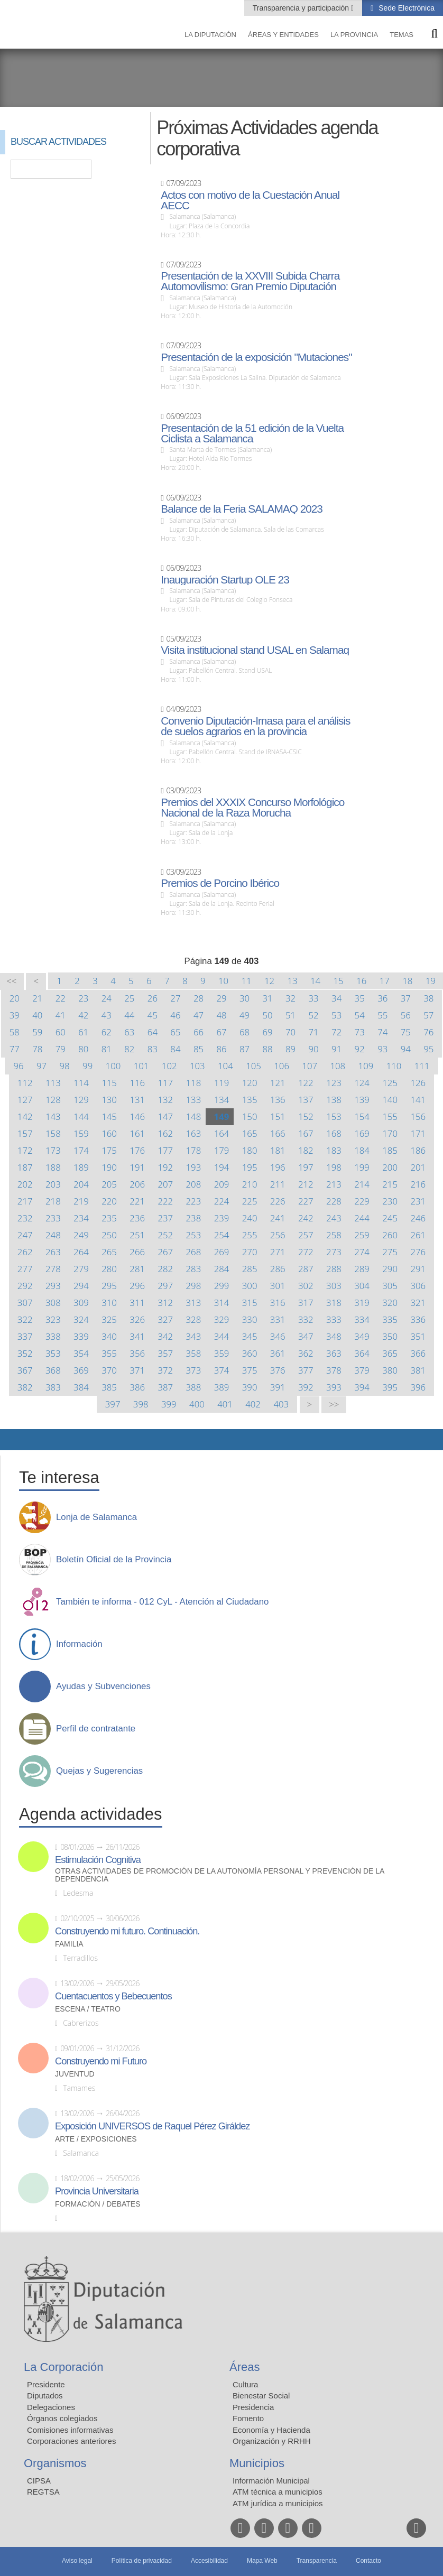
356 (137, 1353)
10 (223, 981)
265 (109, 1252)
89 (290, 1049)
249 (81, 1235)
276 (418, 1252)
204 (81, 1184)
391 (277, 1387)
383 (53, 1387)
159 (81, 1133)
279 (81, 1269)
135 (249, 1100)
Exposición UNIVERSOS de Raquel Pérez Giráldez (152, 2126)
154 (362, 1116)
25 (129, 998)
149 (221, 1116)
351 (418, 1336)
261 (418, 1235)
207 (165, 1184)
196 (277, 1167)
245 (390, 1218)
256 (277, 1235)
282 (165, 1269)
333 (334, 1319)
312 (165, 1302)
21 (37, 998)
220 (109, 1201)
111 (422, 1066)
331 (277, 1319)
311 (137, 1302)
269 (221, 1252)
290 (390, 1269)
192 (165, 1167)
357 (165, 1353)
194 (221, 1167)
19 (431, 981)
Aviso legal (77, 2560)
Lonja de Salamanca (96, 1517)
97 (41, 1066)
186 (418, 1150)
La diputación (210, 35)
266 (137, 1252)
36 (382, 998)
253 (193, 1235)
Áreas (244, 2367)
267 (165, 1252)
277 (25, 1269)
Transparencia (317, 2560)
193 (193, 1167)
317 (305, 1302)
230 (390, 1201)
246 (418, 1218)
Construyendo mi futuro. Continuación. (127, 1931)
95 (428, 1049)
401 (225, 1404)
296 (137, 1286)
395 (390, 1387)
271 (277, 1252)
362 (305, 1353)
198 (334, 1167)
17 (385, 981)
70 (290, 1032)
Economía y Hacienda (271, 2429)
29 (221, 998)
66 (198, 1032)
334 (362, 1319)
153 (334, 1116)
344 (221, 1336)
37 (406, 998)
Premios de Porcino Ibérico (220, 883)
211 (277, 1184)
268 (193, 1252)
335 (390, 1319)
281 (137, 1269)
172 (25, 1150)
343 (193, 1336)
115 (109, 1083)
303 (334, 1286)
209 (221, 1184)
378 (334, 1370)
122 (305, 1083)
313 (193, 1302)
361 (277, 1353)
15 (339, 981)
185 (390, 1150)
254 (221, 1235)
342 (165, 1336)
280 (109, 1269)
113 (53, 1083)
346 (277, 1336)
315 (249, 1302)
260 (390, 1235)
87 (244, 1049)
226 (277, 1201)
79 (61, 1049)
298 (193, 1286)
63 (129, 1032)
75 (406, 1032)
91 (336, 1049)
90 (314, 1049)
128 (53, 1100)
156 (418, 1116)
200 (390, 1167)
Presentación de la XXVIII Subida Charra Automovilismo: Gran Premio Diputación (250, 281)
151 (277, 1116)
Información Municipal (271, 2480)
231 (418, 1201)
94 (406, 1049)
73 (360, 1032)
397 (113, 1404)
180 (249, 1150)
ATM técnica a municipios (277, 2491)
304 (362, 1286)
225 (249, 1201)
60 (61, 1032)
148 (193, 1116)
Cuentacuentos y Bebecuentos (113, 1996)
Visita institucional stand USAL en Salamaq (255, 650)
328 (193, 1319)
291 (418, 1269)
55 (382, 1015)
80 (83, 1049)
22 (61, 998)
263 (53, 1252)
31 (267, 998)
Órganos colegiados (62, 2418)
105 (253, 1066)
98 (65, 1066)
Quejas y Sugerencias (99, 1771)
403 (281, 1404)
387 (165, 1387)
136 (277, 1100)
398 (141, 1404)
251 (137, 1235)
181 (277, 1150)
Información (79, 1644)
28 (198, 998)
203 (53, 1184)
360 (249, 1353)
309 (81, 1302)
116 (137, 1083)
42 (83, 1015)
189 (81, 1167)
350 (390, 1336)
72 (336, 1032)
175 (109, 1150)
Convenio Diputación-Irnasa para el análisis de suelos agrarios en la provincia (255, 726)
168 (334, 1133)
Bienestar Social (261, 2395)
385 (109, 1387)
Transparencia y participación (302, 8)
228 (334, 1201)
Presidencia (253, 2407)
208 (193, 1184)
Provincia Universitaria (97, 2191)
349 (362, 1336)
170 (390, 1133)
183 (334, 1150)
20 (15, 998)
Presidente (46, 2384)
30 (244, 998)
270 (249, 1252)
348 (334, 1336)
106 (281, 1066)
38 (428, 998)
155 (390, 1116)
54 (360, 1015)
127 (25, 1100)
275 (390, 1252)
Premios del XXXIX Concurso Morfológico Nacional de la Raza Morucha (252, 807)
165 (249, 1133)
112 (25, 1083)
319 (362, 1302)
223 (193, 1201)
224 (221, 1201)
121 (277, 1083)
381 (418, 1370)
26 (152, 998)
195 (249, 1167)
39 (15, 1015)
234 (81, 1218)
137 (305, 1100)
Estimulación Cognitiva (98, 1860)
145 (109, 1116)
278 (53, 1269)
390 (249, 1387)
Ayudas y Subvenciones (103, 1686)
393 (334, 1387)
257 (305, 1235)
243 (334, 1218)
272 (305, 1252)
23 (83, 998)
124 (362, 1083)
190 (109, 1167)
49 (244, 1015)
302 (305, 1286)
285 (249, 1269)
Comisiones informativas (70, 2429)
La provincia (354, 35)
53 (336, 1015)
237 (165, 1218)
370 (109, 1370)
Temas (401, 35)
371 (137, 1370)
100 (113, 1066)
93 (382, 1049)
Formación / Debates (98, 2204)
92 (360, 1049)
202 (25, 1184)
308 (53, 1302)
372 (165, 1370)
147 (165, 1116)
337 (25, 1336)
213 (334, 1184)
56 (406, 1015)
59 (37, 1032)
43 (106, 1015)
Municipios (256, 2463)
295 (109, 1286)
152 (305, 1116)
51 (290, 1015)
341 (137, 1336)
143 (53, 1116)
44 (129, 1015)
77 (15, 1049)
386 (137, 1387)
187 (25, 1167)
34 (336, 998)
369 (81, 1370)
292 (25, 1286)
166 (277, 1133)
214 (362, 1184)
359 (221, 1353)
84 (175, 1049)
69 (267, 1032)
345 (249, 1336)
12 (269, 981)
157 (25, 1133)
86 (221, 1049)
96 (18, 1066)
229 (362, 1201)
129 (81, 1100)
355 (109, 1353)
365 (390, 1353)
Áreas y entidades (283, 35)
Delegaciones (51, 2407)
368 (53, 1370)
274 (362, 1252)
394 (362, 1387)
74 (382, 1032)
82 (129, 1049)
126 (418, 1083)
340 (109, 1336)
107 (309, 1066)
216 (418, 1184)
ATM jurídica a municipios (278, 2503)
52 (314, 1015)
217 (25, 1201)
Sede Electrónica (405, 8)
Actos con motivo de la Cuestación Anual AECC (250, 200)
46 (175, 1015)
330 (249, 1319)
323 (53, 1319)
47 (198, 1015)
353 (53, 1353)
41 (61, 1015)
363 (334, 1353)
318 (334, 1302)
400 (197, 1404)
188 (53, 1167)
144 (81, 1116)
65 (175, 1032)
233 (53, 1218)
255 (249, 1235)
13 (292, 981)
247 (25, 1235)
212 (305, 1184)
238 (193, 1218)
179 (221, 1150)
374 (221, 1370)
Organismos (55, 2463)
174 (81, 1150)
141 (418, 1100)
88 (267, 1049)
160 (109, 1133)
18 (407, 981)
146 (137, 1116)
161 (137, 1133)
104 (225, 1066)
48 (221, 1015)
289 (362, 1269)
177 (165, 1150)
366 (418, 1353)
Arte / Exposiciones (96, 2139)
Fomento (248, 2418)
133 (193, 1100)
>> (334, 1405)
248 (53, 1235)
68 (244, 1032)
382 (25, 1387)
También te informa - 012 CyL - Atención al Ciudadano (162, 1602)
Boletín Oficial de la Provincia (113, 1559)
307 (25, 1302)
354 (81, 1353)
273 (334, 1252)
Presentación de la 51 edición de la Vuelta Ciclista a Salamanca (252, 433)
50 (267, 1015)
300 (249, 1286)
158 (53, 1133)
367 (25, 1370)
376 (277, 1370)
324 (81, 1319)
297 (165, 1286)
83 (152, 1049)
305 (390, 1286)
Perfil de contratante (95, 1729)
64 (152, 1032)
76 (428, 1032)
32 (290, 998)
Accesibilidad (209, 2560)
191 (137, 1167)
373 (193, 1370)
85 (198, 1049)
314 (221, 1302)
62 (106, 1032)
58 (15, 1032)
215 (390, 1184)
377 (305, 1370)
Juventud (75, 2074)
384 (81, 1387)
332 (305, 1319)
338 (53, 1336)
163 (193, 1133)
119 (221, 1083)
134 (221, 1100)
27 (175, 998)
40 (37, 1015)
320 (390, 1302)
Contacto (368, 2560)
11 (246, 981)
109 (366, 1066)
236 (137, 1218)
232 (25, 1218)
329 (221, 1319)
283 (193, 1269)
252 (165, 1235)
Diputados (45, 2395)
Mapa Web (262, 2560)
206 (137, 1184)
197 (305, 1167)
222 (165, 1201)
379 (362, 1370)
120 (249, 1083)
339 (81, 1336)
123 (334, 1083)
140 (390, 1100)
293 (53, 1286)
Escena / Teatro (88, 2009)
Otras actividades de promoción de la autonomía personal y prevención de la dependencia (219, 1875)
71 (314, 1032)
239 (221, 1218)
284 (221, 1269)
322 (25, 1319)
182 (305, 1150)
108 (337, 1066)
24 (106, 998)
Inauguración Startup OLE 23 (225, 579)
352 (25, 1353)
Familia (69, 1944)
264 (81, 1252)
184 (362, 1150)
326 (137, 1319)
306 (418, 1286)
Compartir (13, 1439)
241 (277, 1218)
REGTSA (43, 2491)
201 (418, 1167)
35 (360, 998)
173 (53, 1150)
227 (305, 1201)
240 (249, 1218)
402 (253, 1404)
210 (249, 1184)
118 (193, 1083)
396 (418, 1387)
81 (106, 1049)
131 (137, 1100)
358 (193, 1353)
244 (362, 1218)
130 (109, 1100)
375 (249, 1370)
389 (221, 1387)
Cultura (245, 2384)
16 (361, 981)
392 (305, 1387)
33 (314, 998)
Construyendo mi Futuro (100, 2061)
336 (418, 1319)
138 (334, 1100)
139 (362, 1100)
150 (249, 1116)
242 (305, 1218)
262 (25, 1252)
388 (193, 1387)
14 (315, 981)
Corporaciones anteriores (71, 2440)
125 (390, 1083)
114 (81, 1083)
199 (362, 1167)
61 (83, 1032)
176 (137, 1150)
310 (109, 1302)
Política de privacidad (142, 2560)
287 (305, 1269)
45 (152, 1015)
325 (109, 1319)
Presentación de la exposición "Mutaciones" (256, 357)
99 (87, 1066)
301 (277, 1286)
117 (165, 1083)
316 (277, 1302)
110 (394, 1066)
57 (428, 1015)
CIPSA (39, 2480)
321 (418, 1302)
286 (277, 1269)
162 (165, 1133)
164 (221, 1133)
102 (169, 1066)
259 (362, 1235)
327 (165, 1319)
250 (109, 1235)
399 (169, 1404)
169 (362, 1133)
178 (193, 1150)
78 (37, 1049)
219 (81, 1201)
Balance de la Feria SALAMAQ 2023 (241, 509)
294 (81, 1286)
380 (390, 1370)
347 (305, 1336)
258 (334, 1235)
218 (53, 1201)
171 (418, 1133)
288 (334, 1269)
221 (137, 1201)
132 (165, 1100)
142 (25, 1116)
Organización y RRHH (272, 2440)
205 (109, 1184)
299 (221, 1286)
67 (221, 1032)
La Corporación (63, 2367)
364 (362, 1353)
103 (197, 1066)
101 (141, 1066)
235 (109, 1218)
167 (305, 1133)
